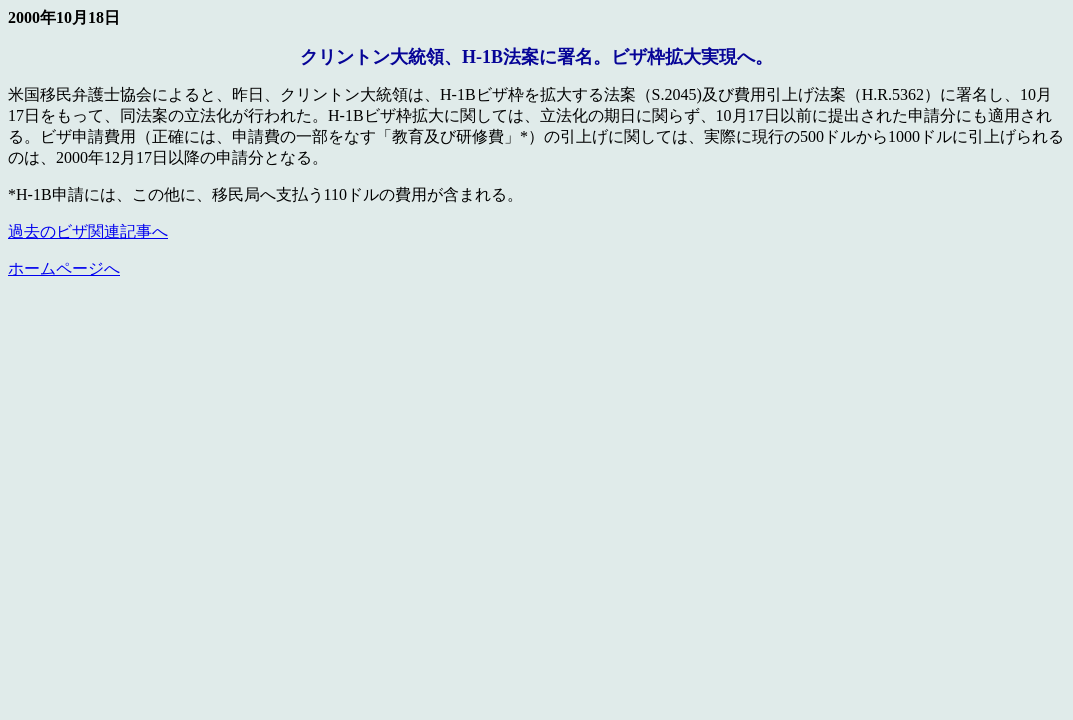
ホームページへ (64, 268)
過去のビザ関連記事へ (88, 231)
